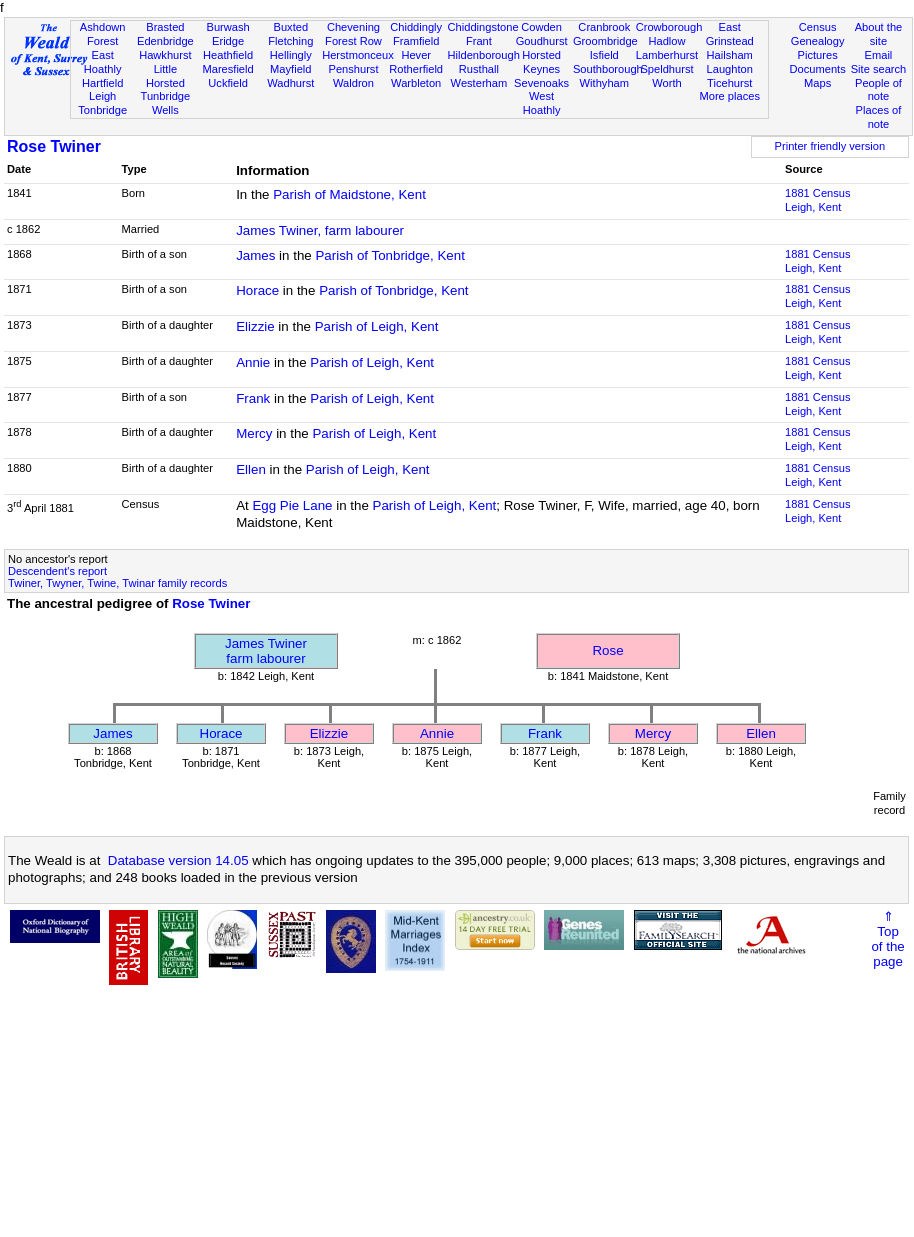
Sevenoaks (541, 83)
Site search (879, 69)
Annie (253, 362)
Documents (818, 69)
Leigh (102, 96)
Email (879, 55)
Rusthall (479, 69)
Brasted (165, 27)
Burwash (227, 27)
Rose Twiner (54, 146)
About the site (879, 34)
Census (818, 27)
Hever (416, 55)
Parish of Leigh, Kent (377, 326)
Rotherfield (416, 69)
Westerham (479, 83)
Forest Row (353, 41)
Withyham (604, 83)
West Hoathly (542, 103)
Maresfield (227, 69)
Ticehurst (729, 83)
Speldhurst (666, 69)
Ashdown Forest (103, 34)
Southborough (608, 69)
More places (729, 96)
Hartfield (102, 83)
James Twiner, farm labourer (320, 230)
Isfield (604, 55)
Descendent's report (57, 571)
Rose (607, 650)
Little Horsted (165, 76)
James (255, 255)
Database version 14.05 (178, 860)
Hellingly (291, 55)
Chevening (353, 27)
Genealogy (818, 41)
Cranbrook (604, 27)
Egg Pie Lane (292, 505)
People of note (878, 90)
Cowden (541, 27)
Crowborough (669, 27)
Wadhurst (290, 83)
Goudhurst (542, 41)
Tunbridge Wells (166, 103)
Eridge (228, 41)
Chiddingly (416, 27)
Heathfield (228, 55)
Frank (253, 398)
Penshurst (353, 69)
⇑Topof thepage (887, 939)
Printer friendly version (830, 146)
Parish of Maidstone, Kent (349, 194)
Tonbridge (102, 110)
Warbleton (416, 83)
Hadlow (666, 41)
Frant (479, 41)
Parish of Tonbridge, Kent (389, 255)
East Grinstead (730, 34)
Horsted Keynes (541, 62)
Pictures (818, 55)
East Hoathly (103, 62)
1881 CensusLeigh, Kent (817, 200)
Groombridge (605, 41)
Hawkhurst (165, 55)
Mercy (254, 433)
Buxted (290, 27)
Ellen (251, 469)
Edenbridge (165, 41)
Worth (666, 83)
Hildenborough (484, 55)
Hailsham (730, 55)
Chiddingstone (483, 27)
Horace (257, 290)
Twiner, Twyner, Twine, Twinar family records (117, 583)
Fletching (290, 41)
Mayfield (290, 69)
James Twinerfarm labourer (266, 651)
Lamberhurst (667, 55)
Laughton (730, 69)
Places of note (879, 117)
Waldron (353, 83)
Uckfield (228, 83)
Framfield (416, 41)
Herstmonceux (358, 55)
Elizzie (255, 326)
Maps (817, 83)
